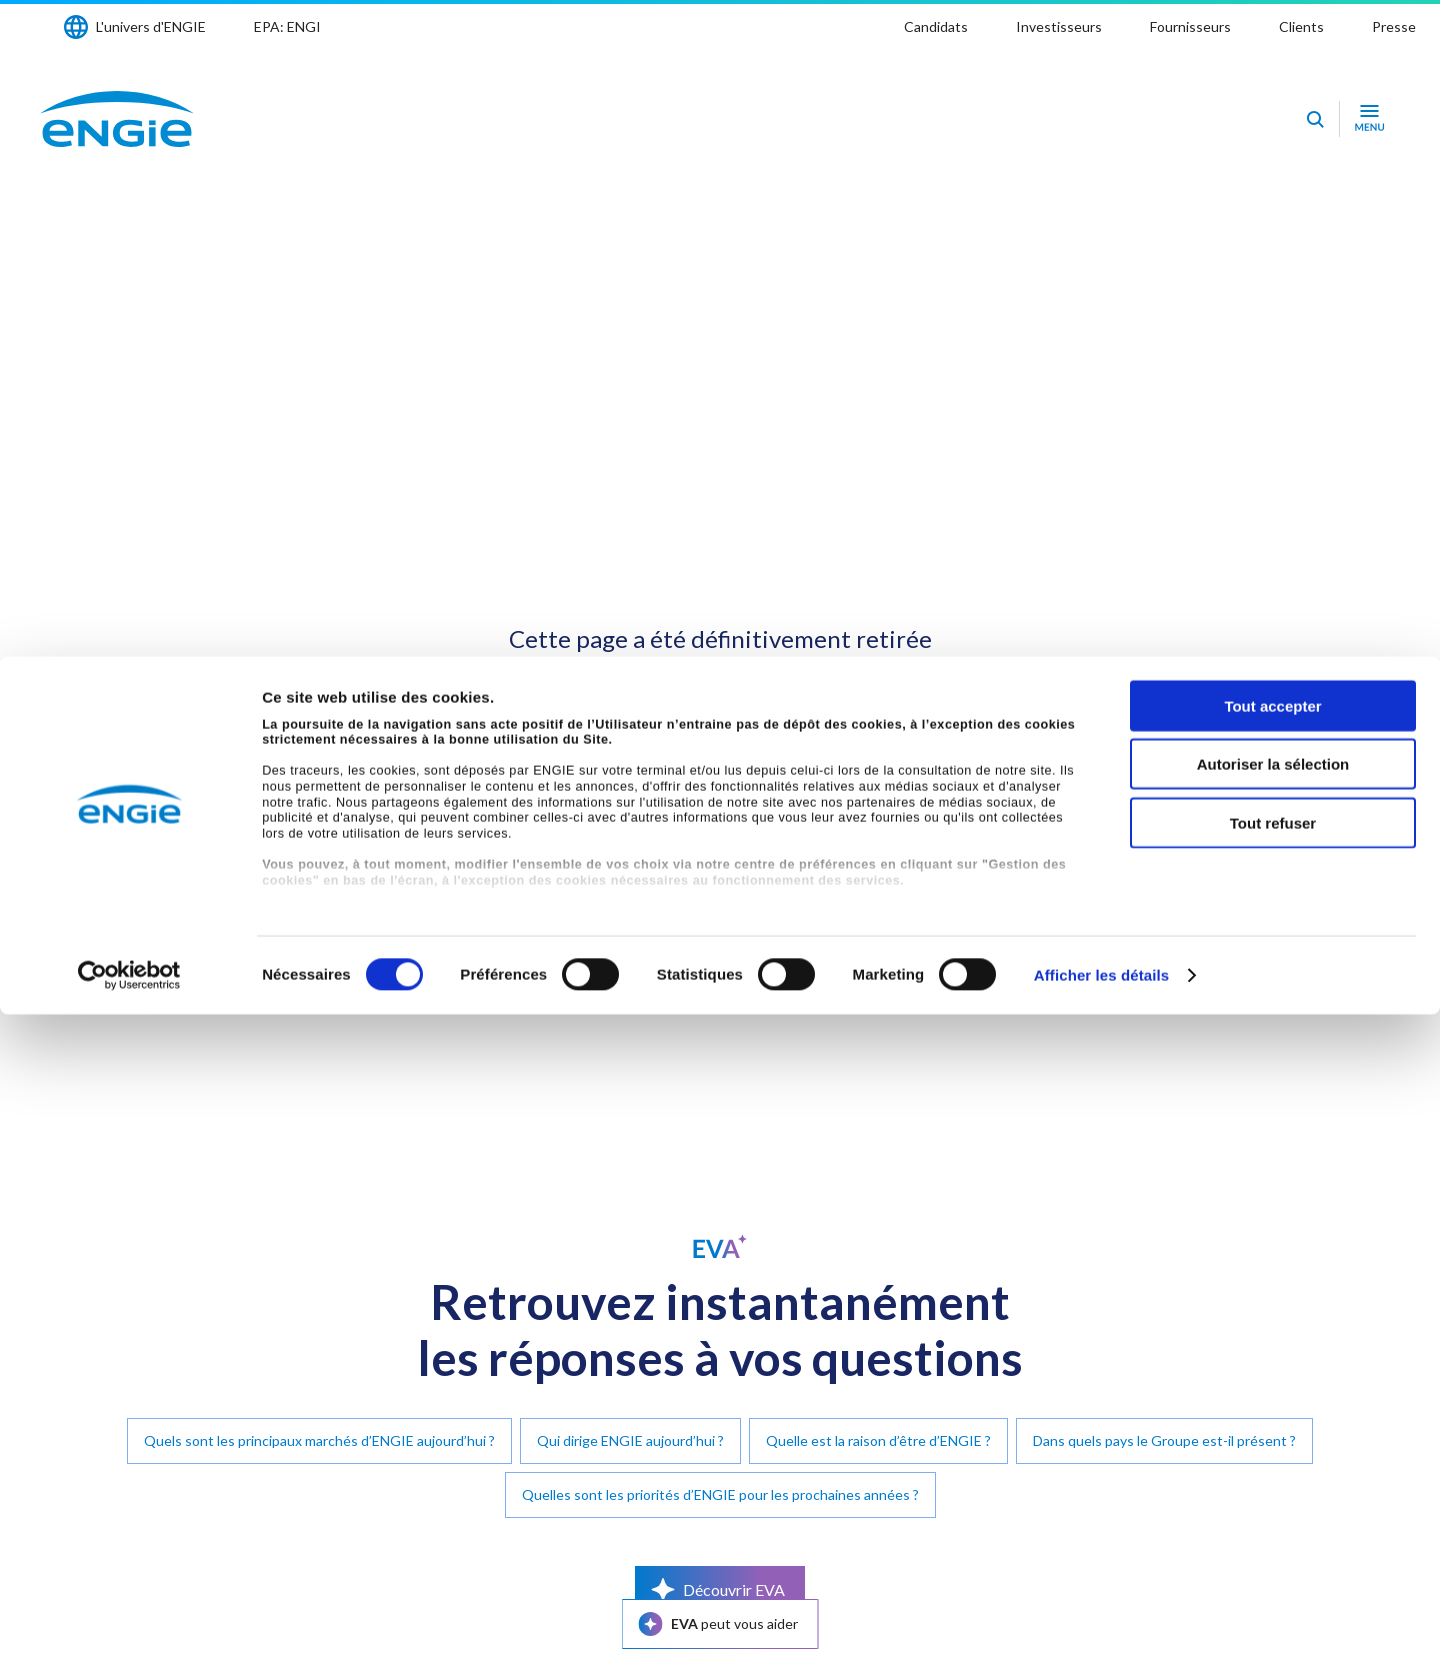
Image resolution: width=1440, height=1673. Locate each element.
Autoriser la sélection (1273, 1422)
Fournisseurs (1190, 26)
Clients (1301, 26)
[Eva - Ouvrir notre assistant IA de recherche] (1315, 119)
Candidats (936, 26)
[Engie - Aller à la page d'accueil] (117, 119)
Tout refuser (1273, 1481)
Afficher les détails (1101, 1633)
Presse (1394, 26)
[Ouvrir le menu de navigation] (1369, 119)
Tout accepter (1272, 1364)
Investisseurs (1059, 26)
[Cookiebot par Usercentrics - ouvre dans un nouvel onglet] (129, 1634)
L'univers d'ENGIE (151, 26)
